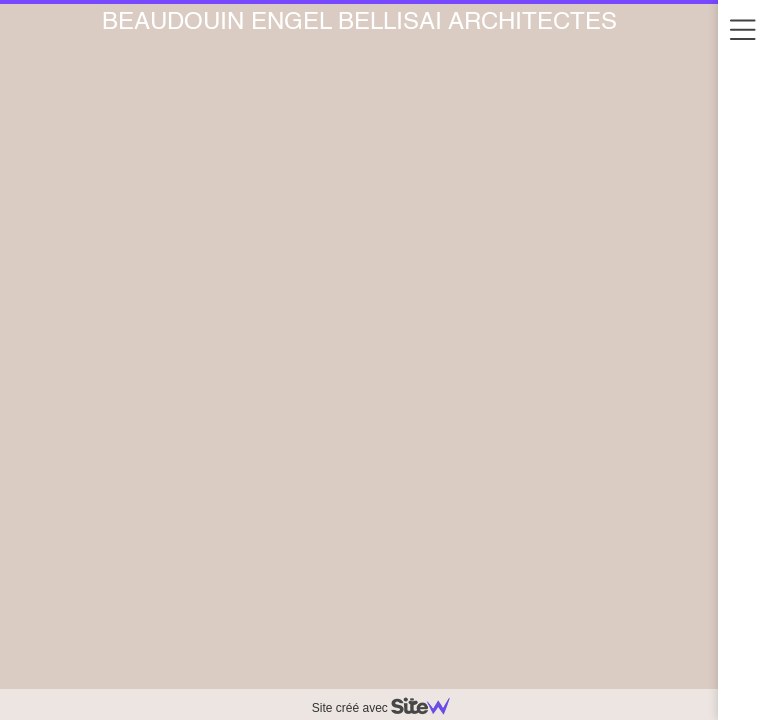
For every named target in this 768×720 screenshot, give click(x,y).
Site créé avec (389, 708)
